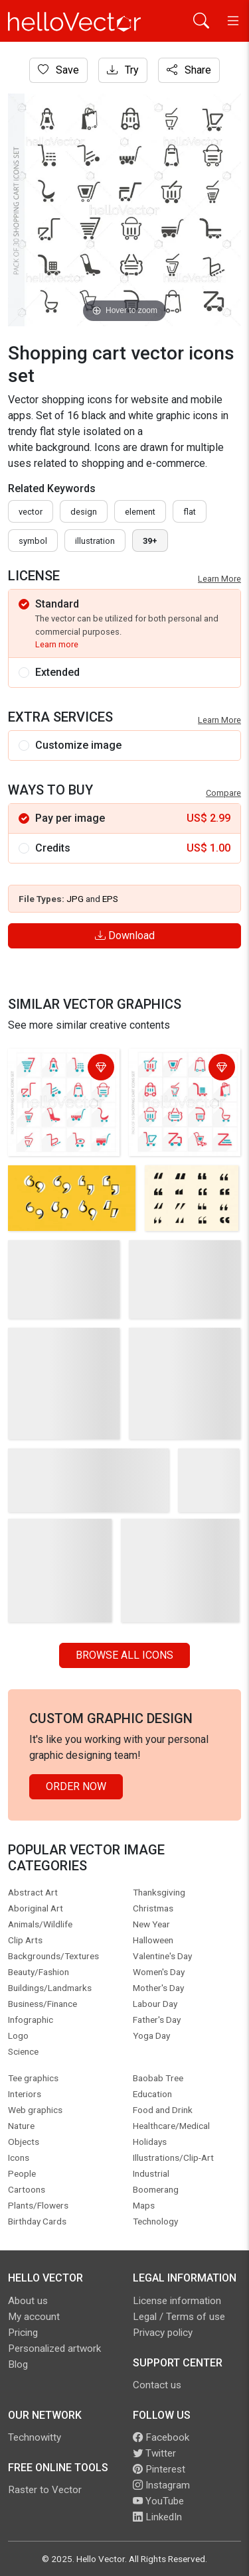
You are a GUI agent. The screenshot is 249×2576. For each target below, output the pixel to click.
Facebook (161, 2437)
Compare (223, 793)
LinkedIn (157, 2517)
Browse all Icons (124, 1655)
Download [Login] (125, 935)
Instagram (161, 2485)
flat (189, 512)
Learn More (219, 579)
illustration (95, 541)
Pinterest (159, 2469)
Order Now (76, 1786)
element (140, 512)
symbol (33, 541)
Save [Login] (58, 70)
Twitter (154, 2453)
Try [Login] (123, 70)
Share (189, 70)
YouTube (158, 2501)
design (83, 512)
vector (30, 512)
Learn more (56, 644)
